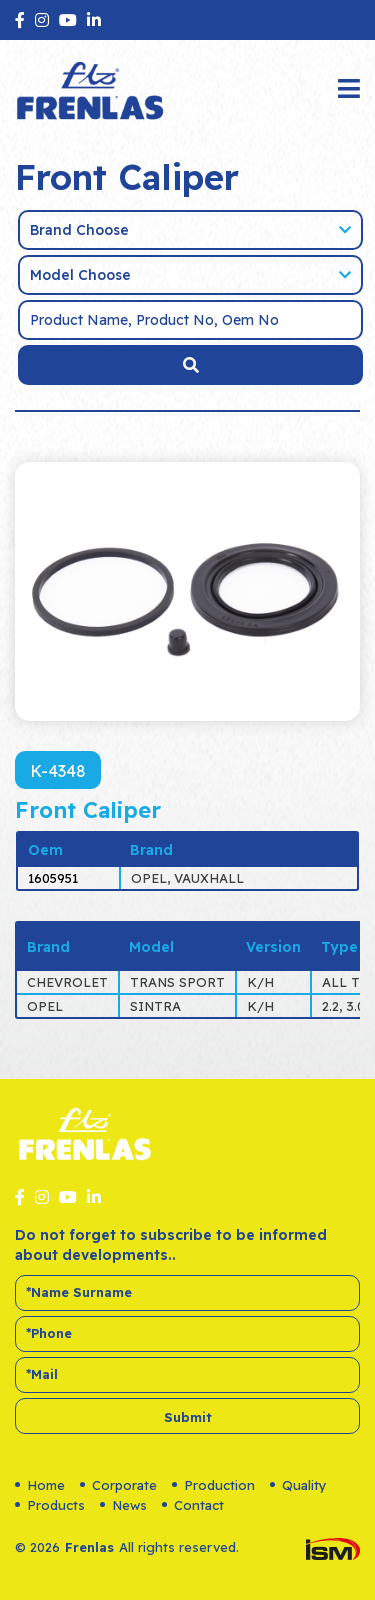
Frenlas (89, 1547)
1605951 (53, 878)
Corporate (118, 1485)
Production (213, 1485)
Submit (188, 1417)
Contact (193, 1505)
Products (50, 1505)
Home (40, 1485)
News (123, 1505)
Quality (298, 1485)
